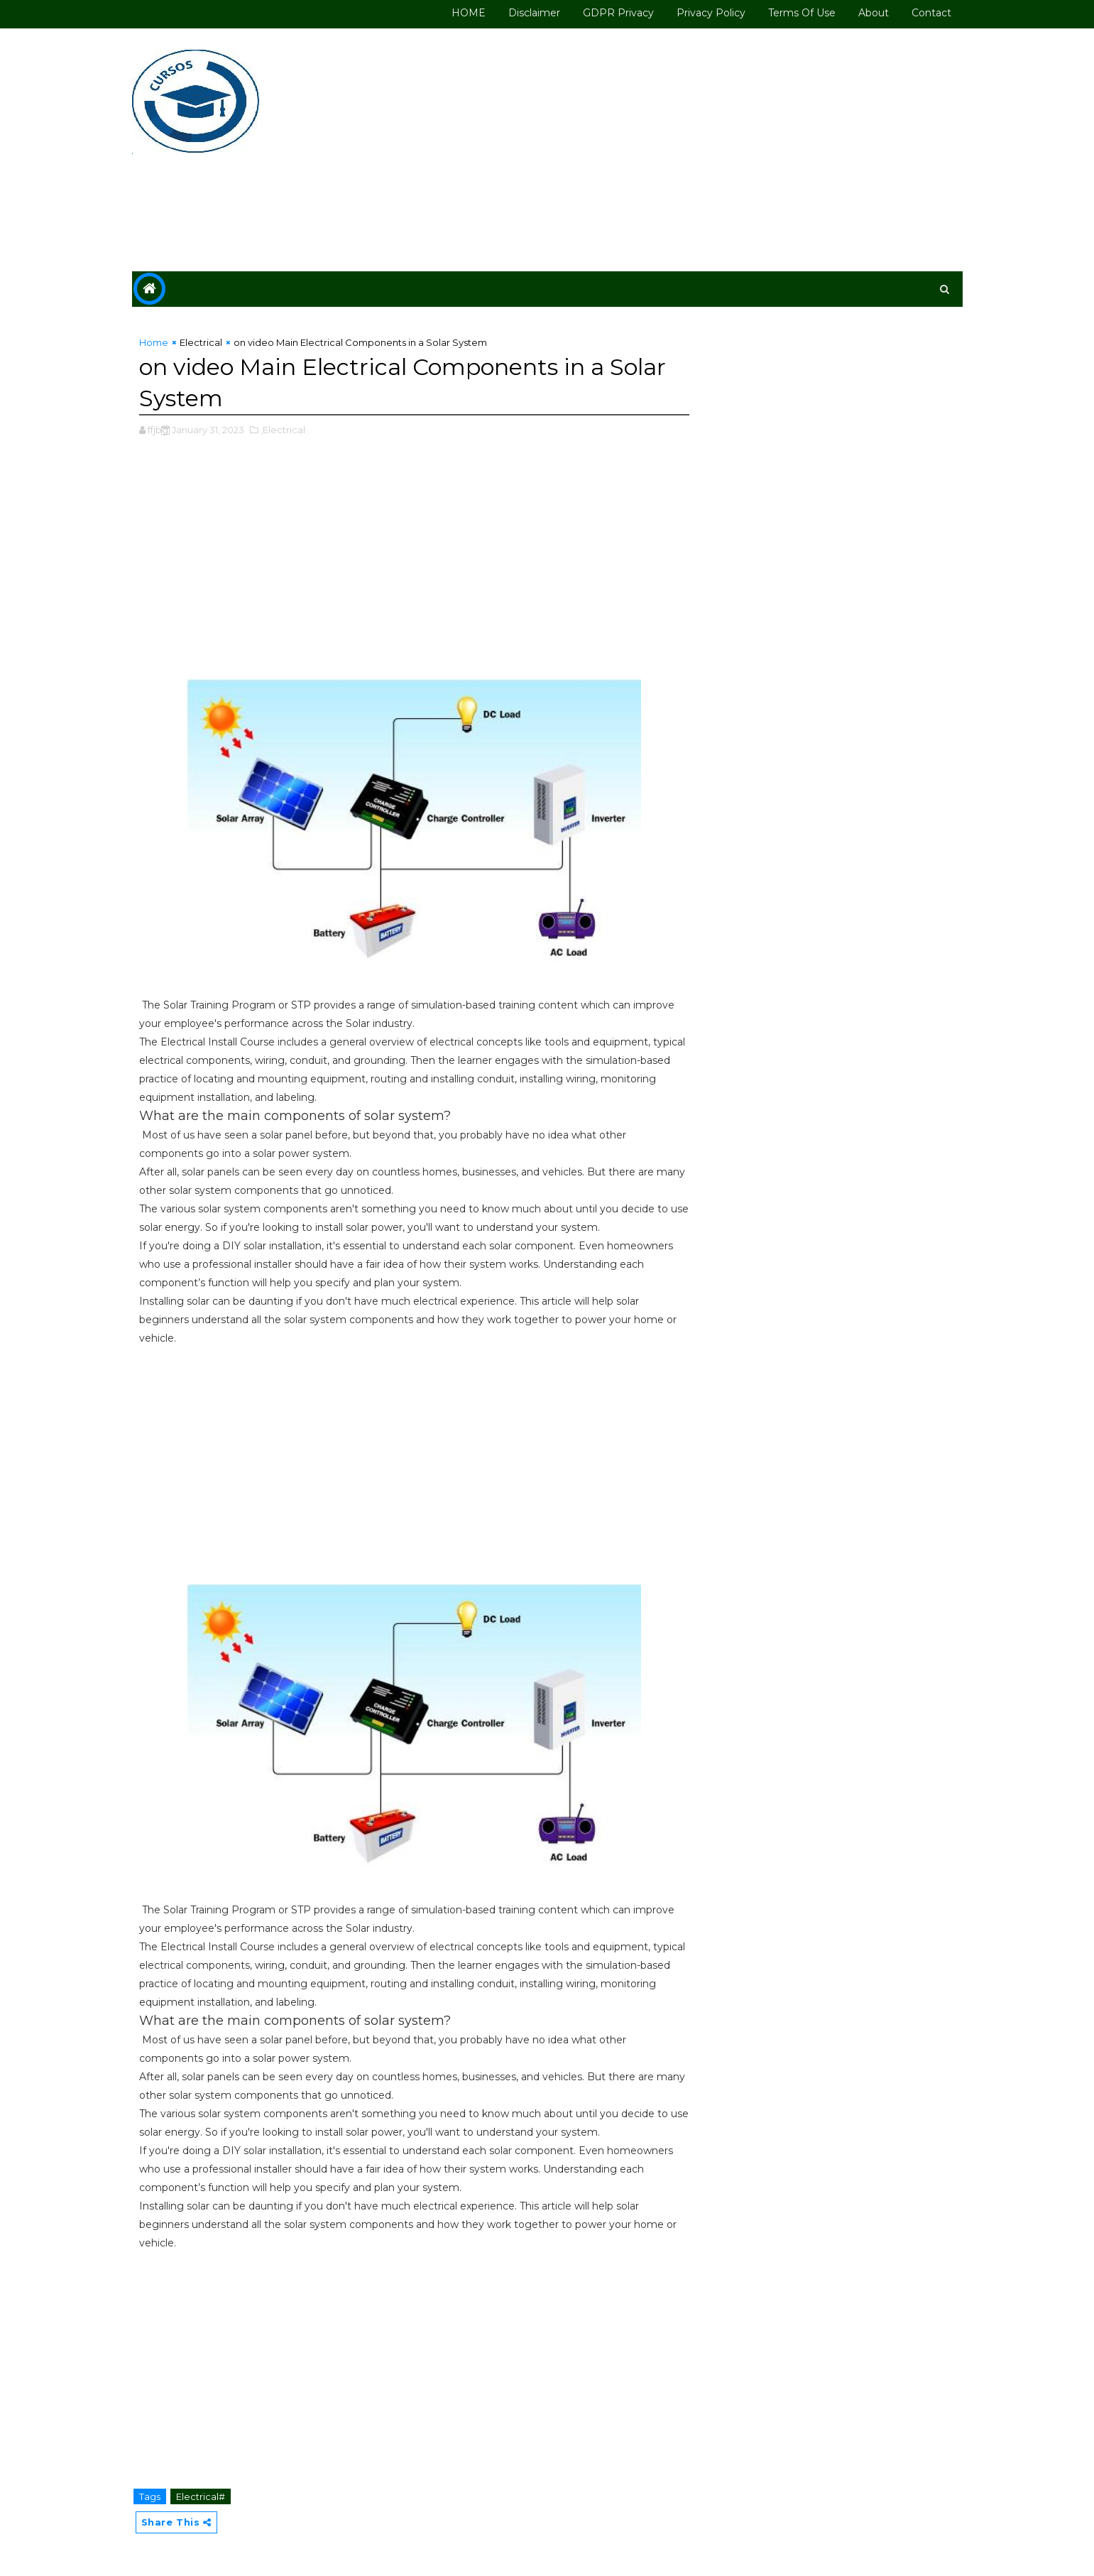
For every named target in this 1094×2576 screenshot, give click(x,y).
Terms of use (802, 12)
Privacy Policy (711, 12)
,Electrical (283, 429)
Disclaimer (534, 12)
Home (153, 342)
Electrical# (200, 2496)
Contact (931, 12)
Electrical (201, 342)
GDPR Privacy (618, 12)
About (873, 12)
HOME (469, 12)
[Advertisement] (703, 150)
